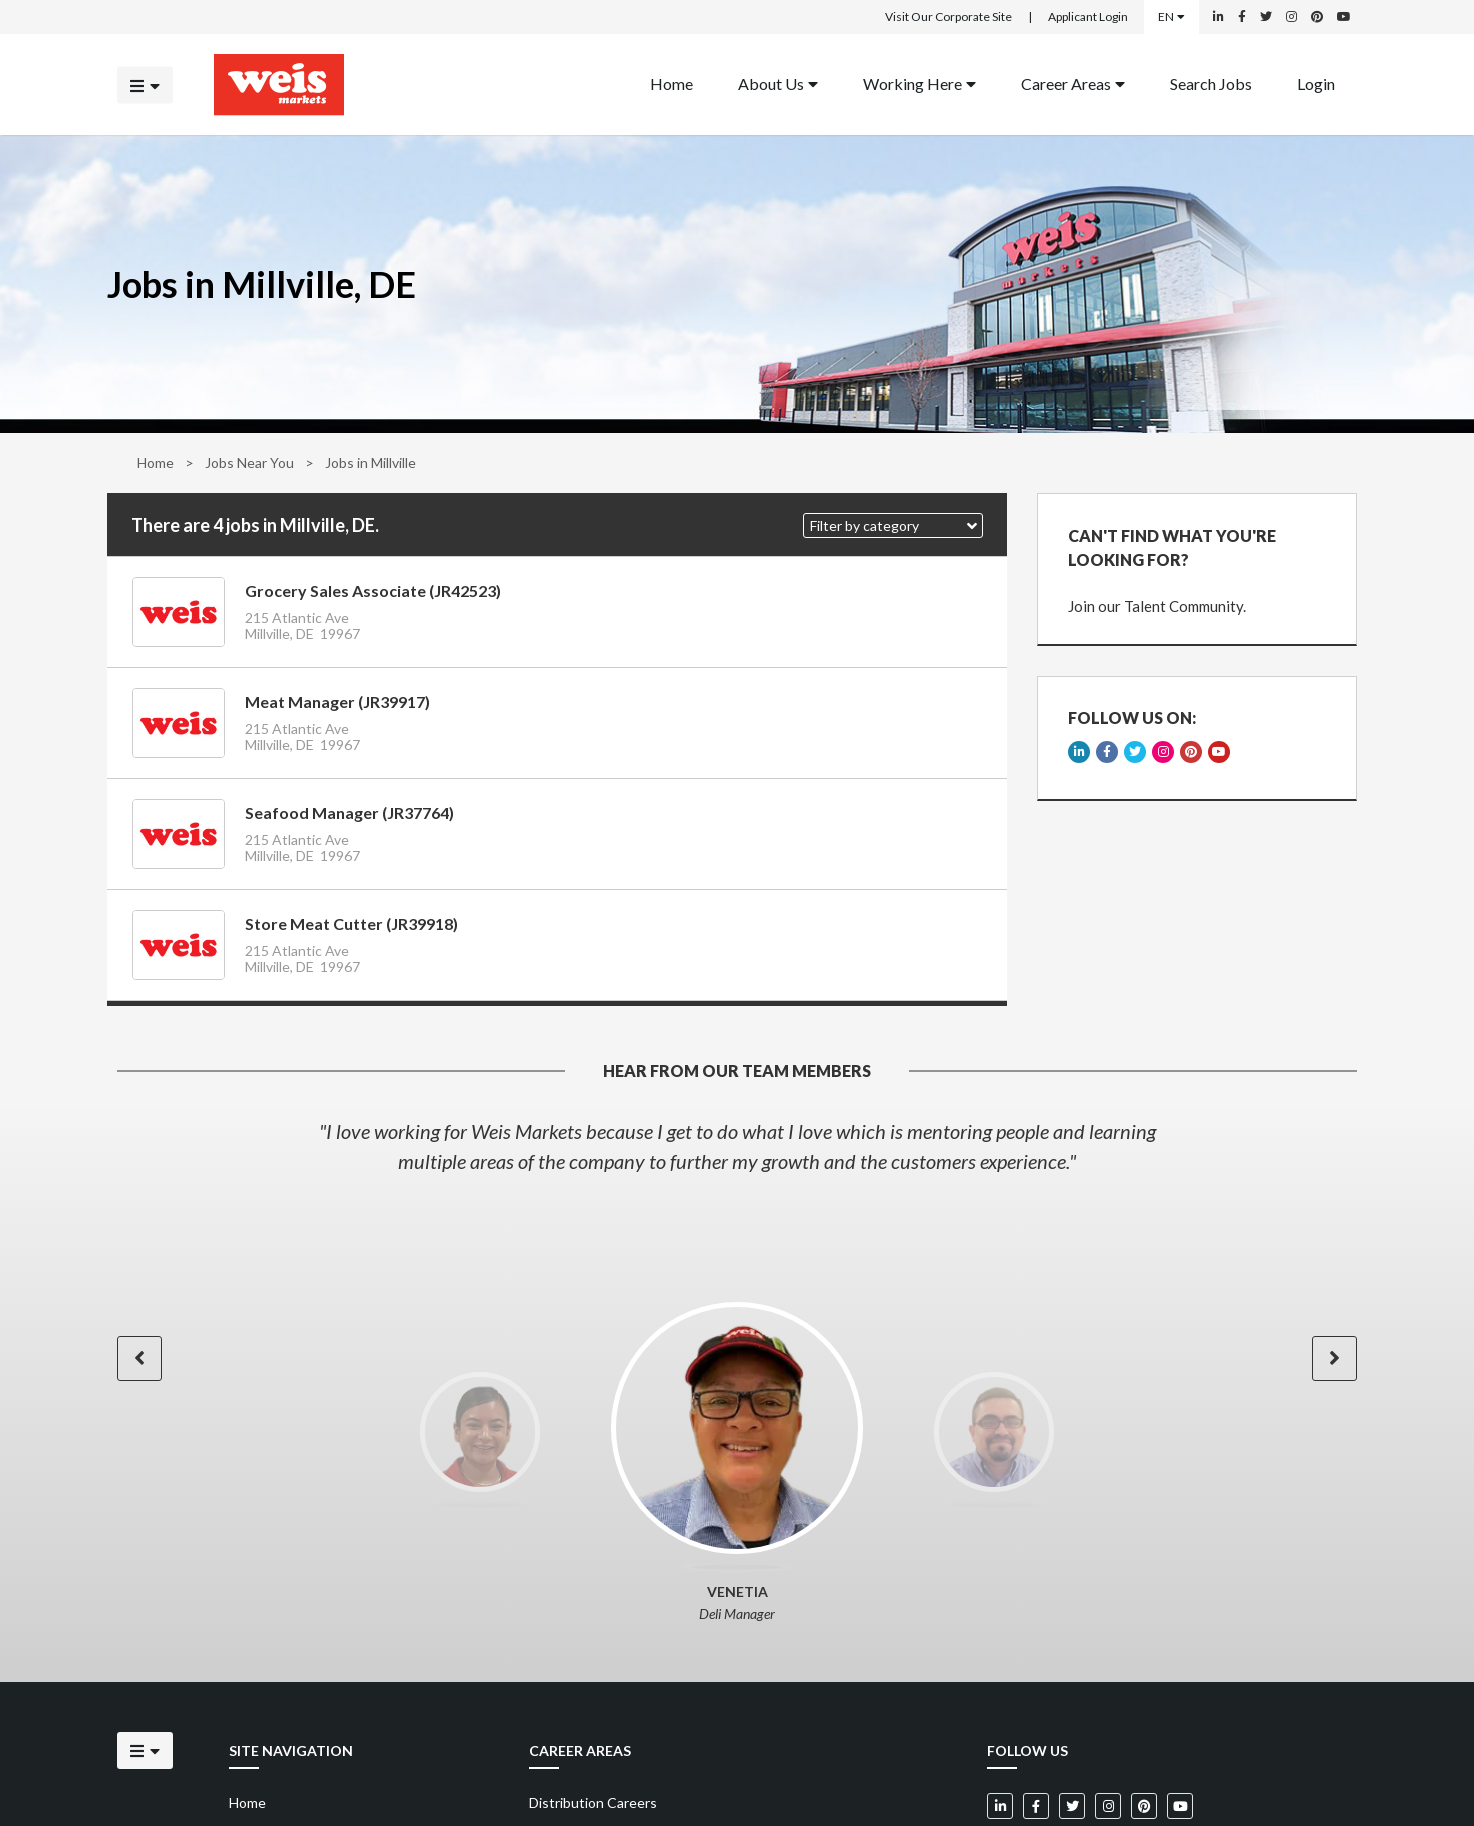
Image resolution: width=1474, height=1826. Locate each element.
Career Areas (1073, 82)
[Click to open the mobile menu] (145, 84)
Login (1316, 82)
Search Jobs (1211, 82)
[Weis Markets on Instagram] (1291, 17)
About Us (778, 82)
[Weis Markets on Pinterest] (1317, 17)
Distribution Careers (593, 1802)
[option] (737, 1146)
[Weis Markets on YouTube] (1344, 17)
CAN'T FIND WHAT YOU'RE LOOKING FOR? (1172, 547)
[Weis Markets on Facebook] (1242, 17)
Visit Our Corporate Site (948, 16)
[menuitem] (671, 84)
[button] (893, 525)
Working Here (919, 82)
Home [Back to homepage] (671, 82)
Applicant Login (1088, 16)
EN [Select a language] (1171, 16)
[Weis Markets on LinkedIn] (1218, 17)
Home (155, 462)
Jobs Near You (249, 462)
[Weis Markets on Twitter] (1266, 17)
